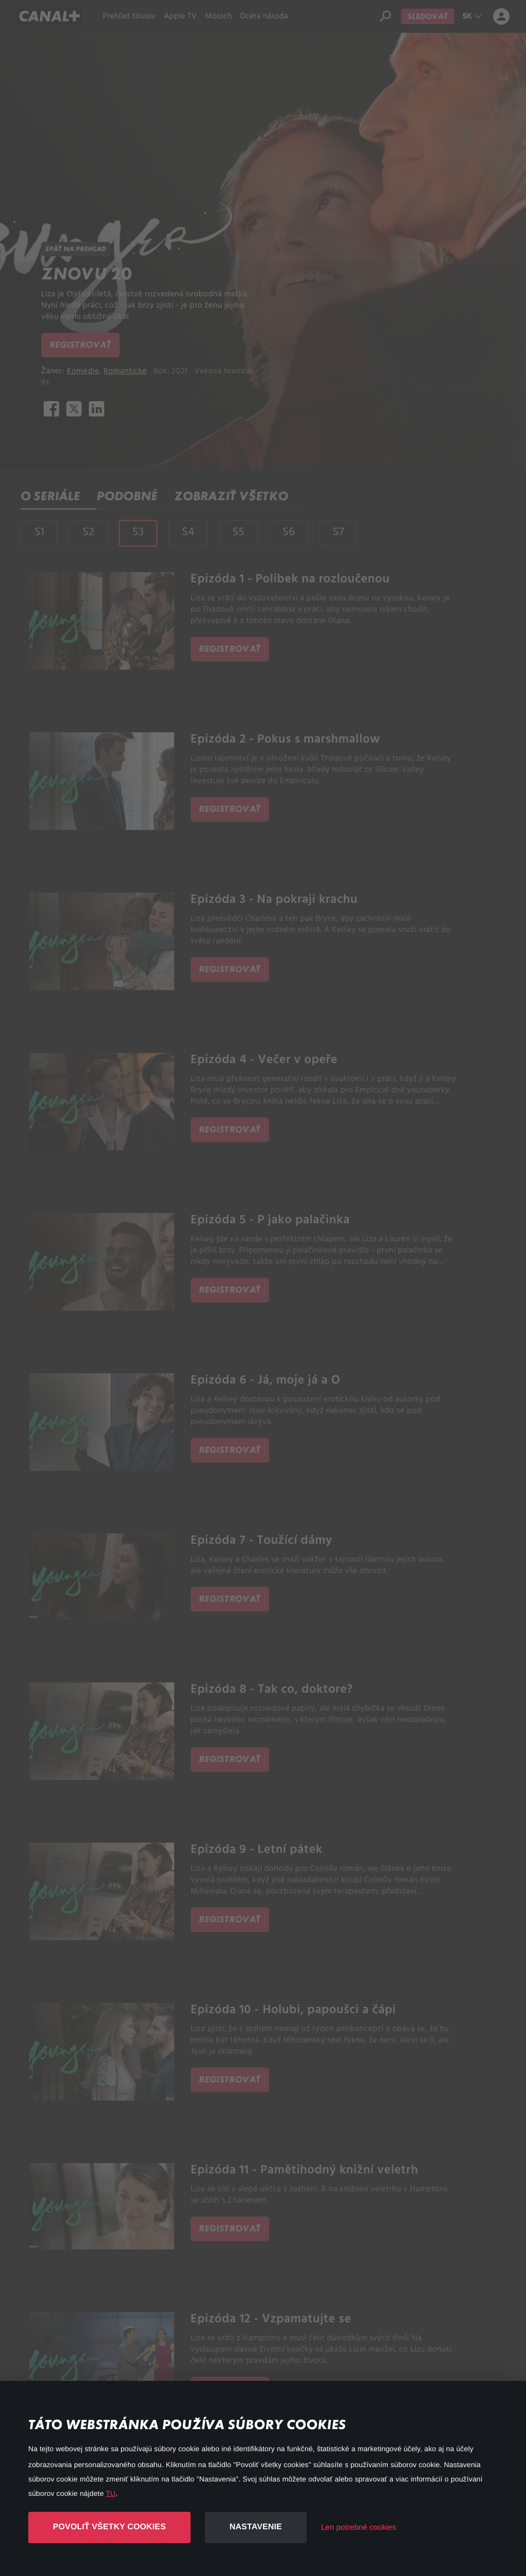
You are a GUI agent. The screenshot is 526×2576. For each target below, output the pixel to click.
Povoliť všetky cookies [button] (109, 2527)
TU (111, 2493)
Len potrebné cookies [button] (358, 2527)
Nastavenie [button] (256, 2527)
